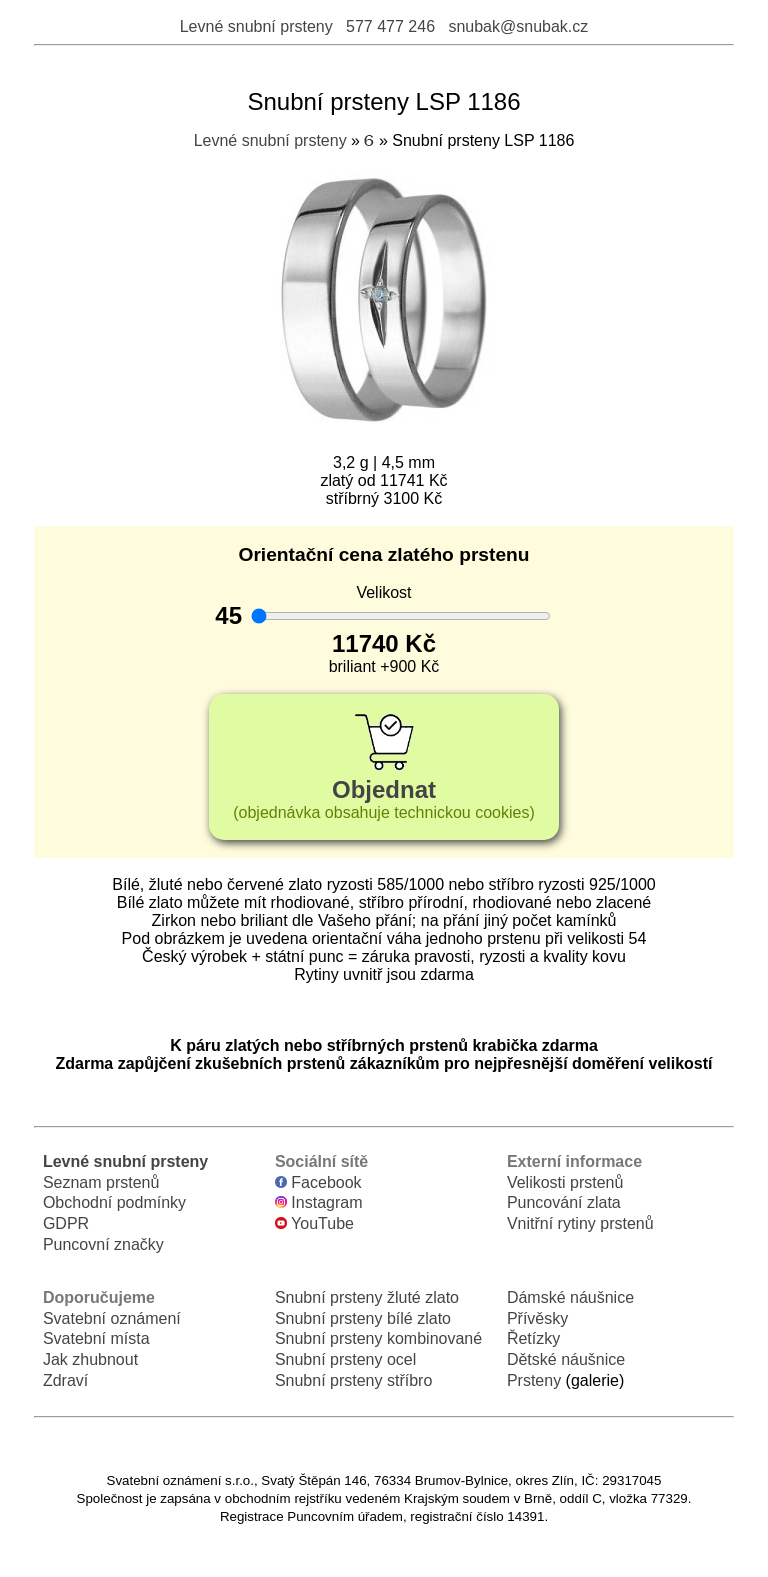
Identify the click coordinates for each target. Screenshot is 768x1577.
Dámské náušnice (570, 1297)
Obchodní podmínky (114, 1202)
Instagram (319, 1202)
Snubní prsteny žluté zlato (367, 1297)
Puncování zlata (564, 1202)
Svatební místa (96, 1338)
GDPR (66, 1223)
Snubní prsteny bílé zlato (363, 1318)
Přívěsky (537, 1318)
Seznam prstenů (101, 1182)
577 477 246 (390, 26)
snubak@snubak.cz (518, 26)
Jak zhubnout (90, 1359)
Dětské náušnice (566, 1359)
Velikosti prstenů (565, 1182)
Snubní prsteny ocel (345, 1359)
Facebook (318, 1182)
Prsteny (534, 1380)
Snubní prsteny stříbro (353, 1380)
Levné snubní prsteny (256, 26)
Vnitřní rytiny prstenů (580, 1223)
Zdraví (65, 1380)
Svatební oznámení (112, 1318)
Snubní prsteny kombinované (378, 1338)
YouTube (314, 1223)
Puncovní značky (103, 1244)
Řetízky (533, 1338)
